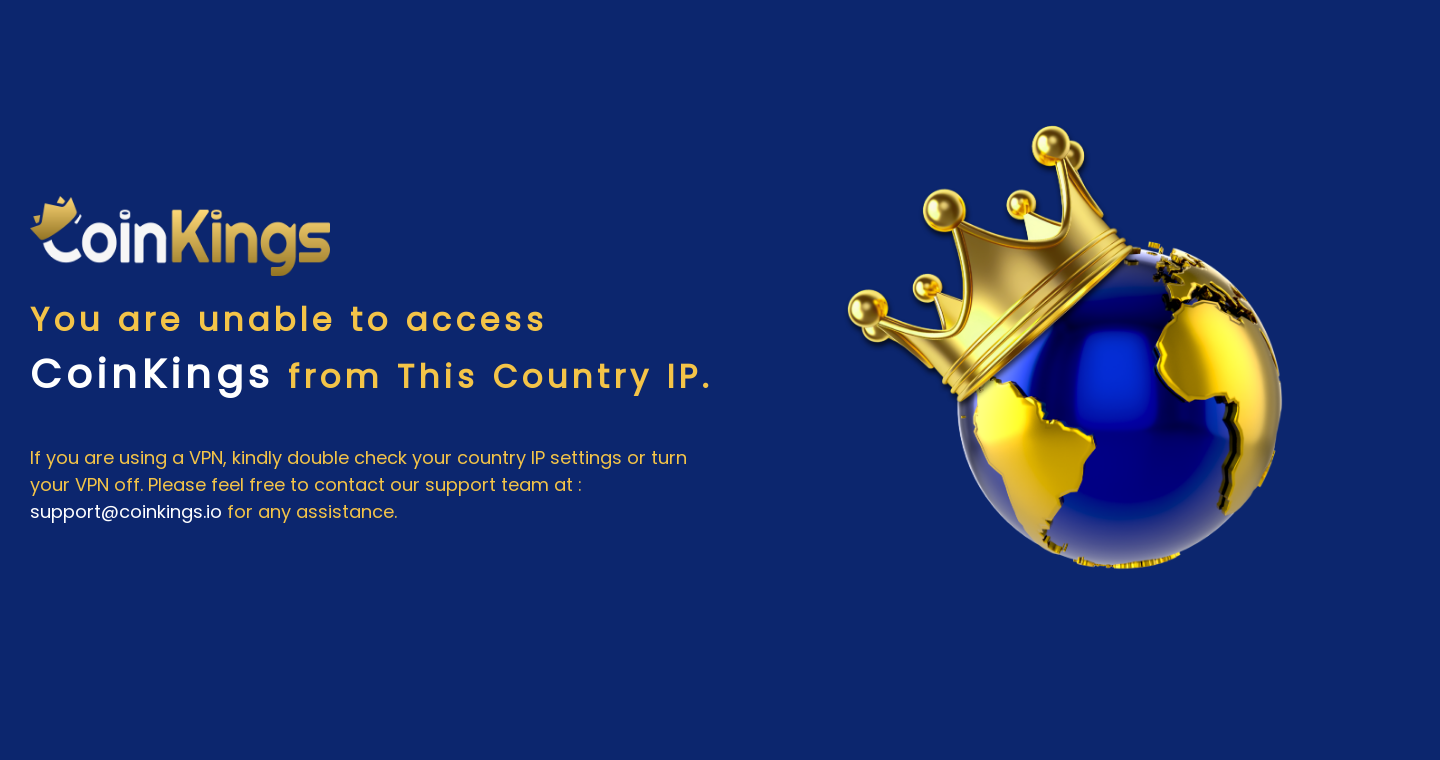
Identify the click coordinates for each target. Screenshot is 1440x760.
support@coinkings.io (126, 511)
